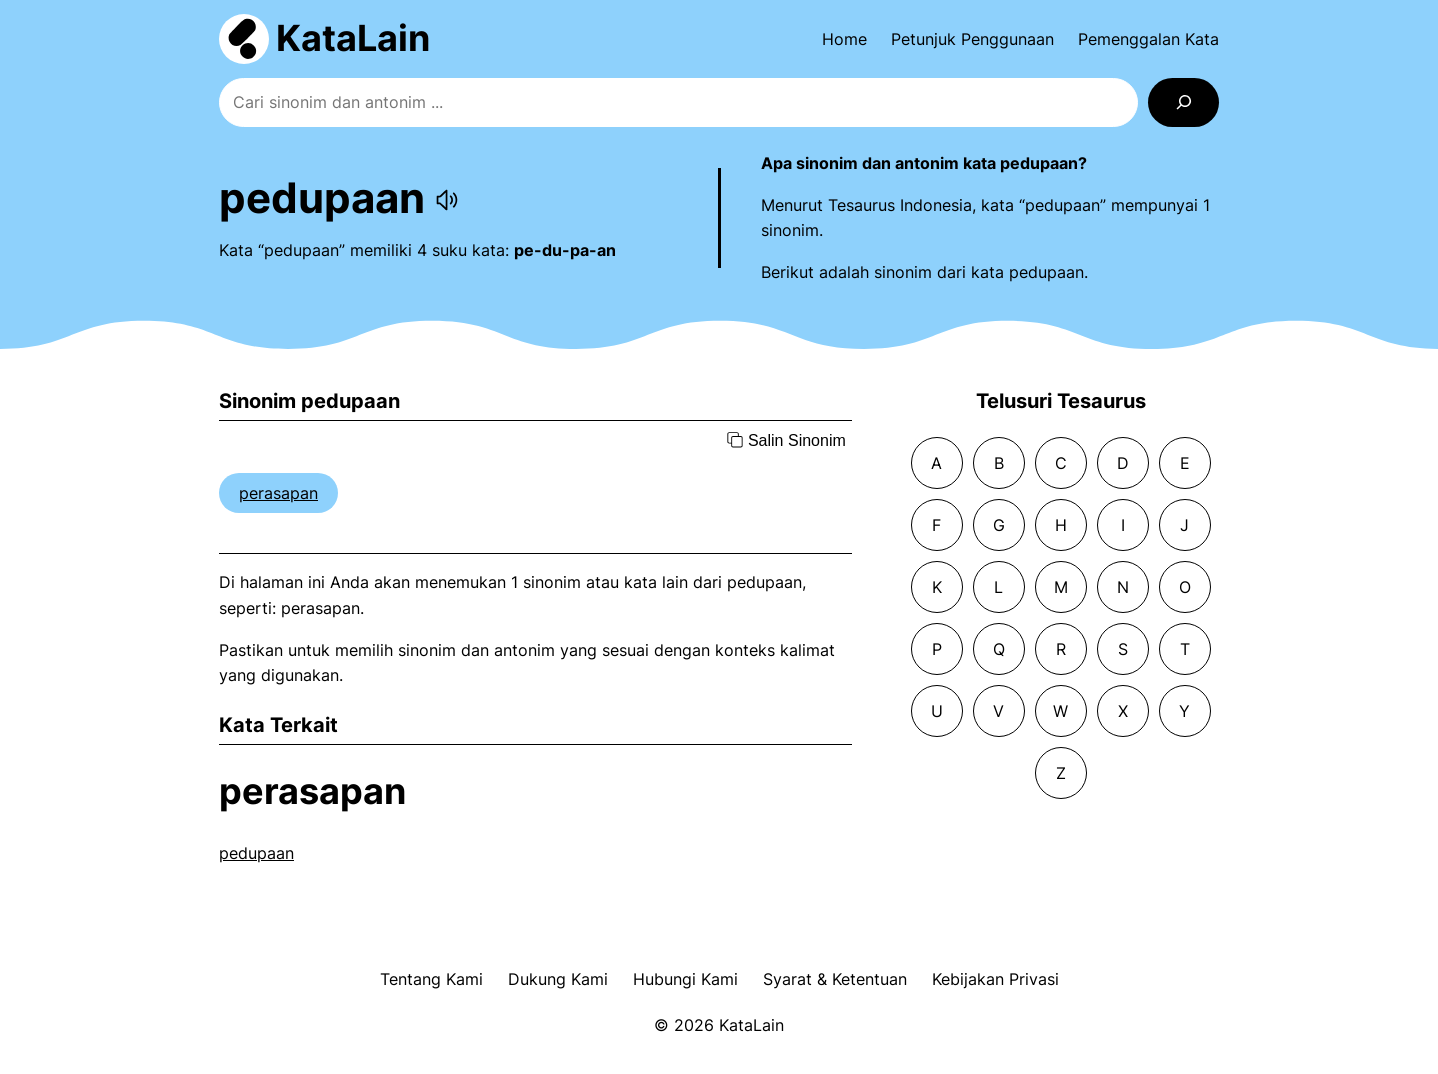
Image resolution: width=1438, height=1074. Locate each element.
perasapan (278, 493)
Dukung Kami (558, 979)
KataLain (353, 38)
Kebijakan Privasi (995, 979)
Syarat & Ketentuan (835, 979)
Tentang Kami (431, 979)
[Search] (1183, 102)
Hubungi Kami (685, 979)
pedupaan (256, 853)
